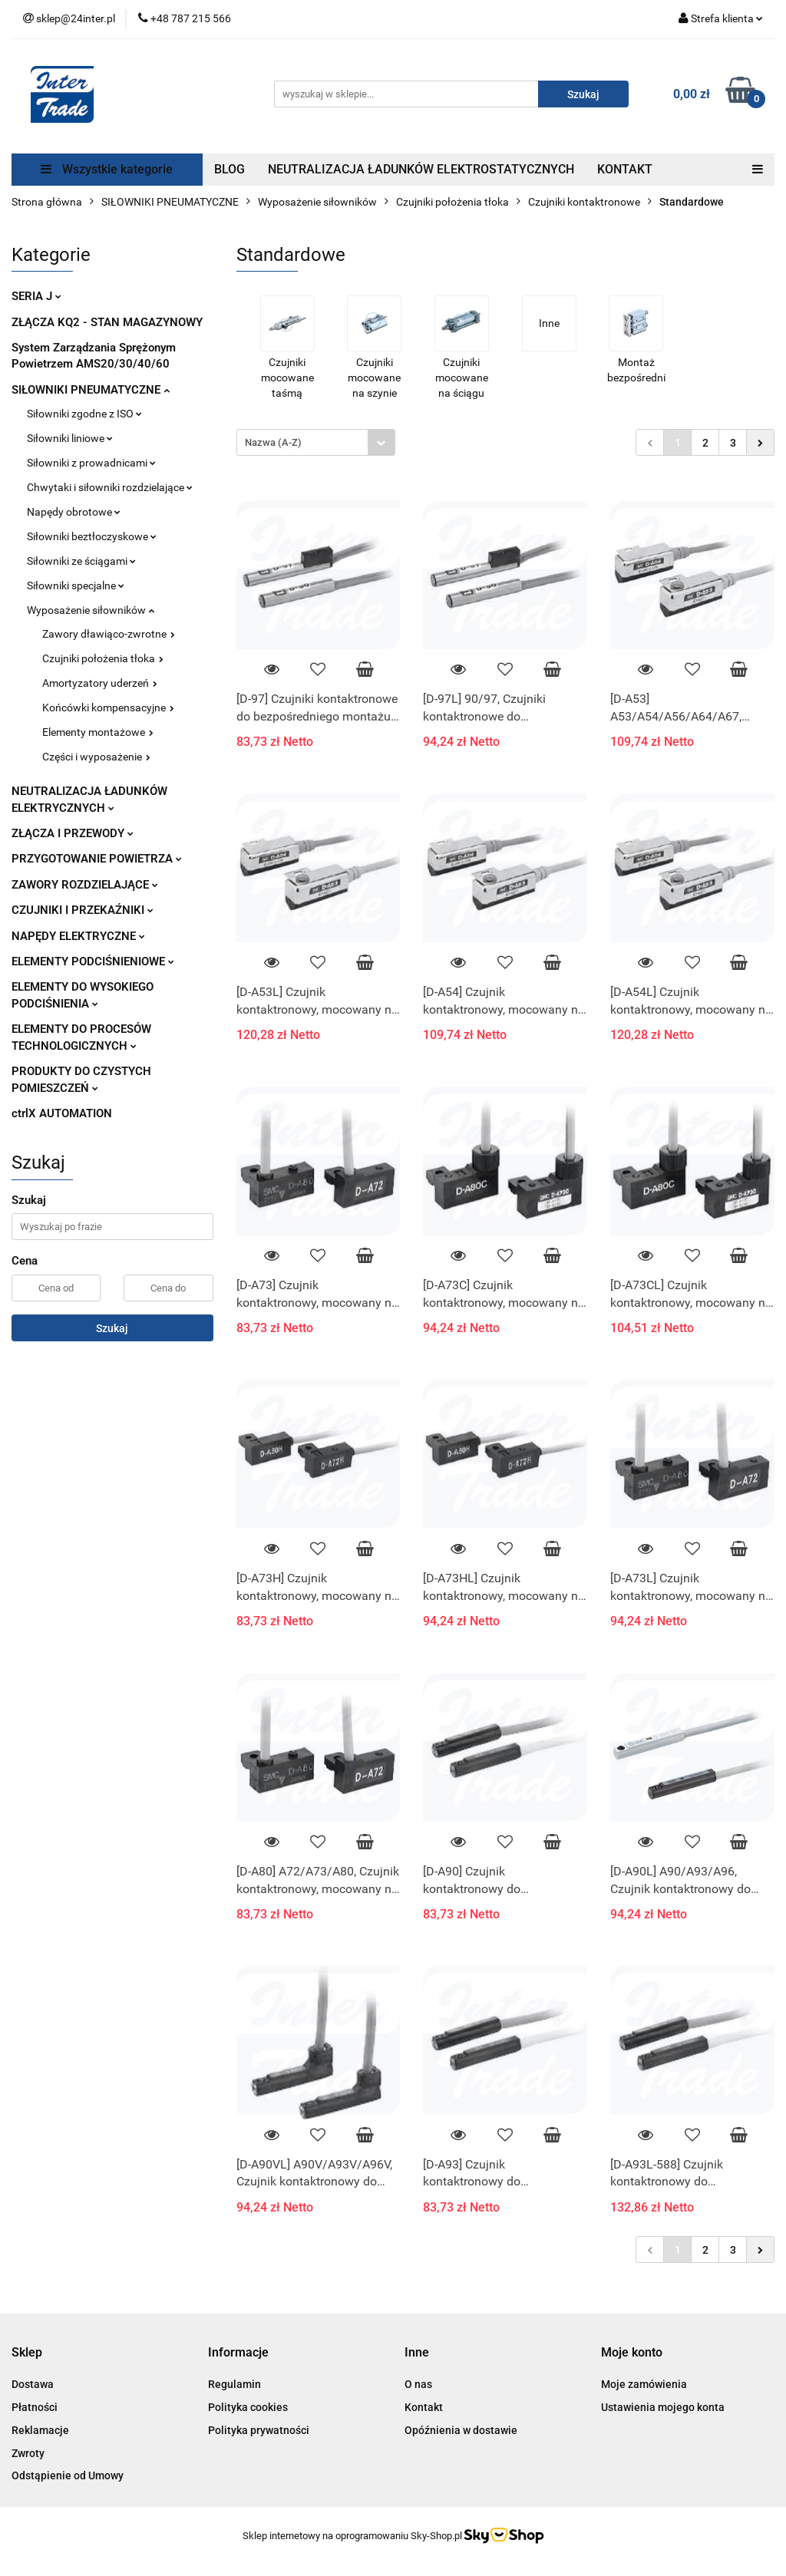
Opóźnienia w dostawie (461, 2430)
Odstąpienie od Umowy (68, 2475)
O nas (418, 2384)
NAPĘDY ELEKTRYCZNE (78, 936)
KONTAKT (624, 169)
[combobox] (315, 442)
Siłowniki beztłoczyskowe (92, 536)
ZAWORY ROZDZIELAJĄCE (85, 885)
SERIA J (36, 296)
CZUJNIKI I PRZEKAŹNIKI (83, 910)
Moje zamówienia (644, 2384)
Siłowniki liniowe (70, 438)
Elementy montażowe (98, 732)
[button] (27, 2353)
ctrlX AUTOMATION (62, 1113)
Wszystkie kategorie (107, 169)
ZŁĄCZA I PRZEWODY (73, 833)
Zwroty (28, 2453)
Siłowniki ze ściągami (81, 561)
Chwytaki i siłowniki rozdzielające (110, 487)
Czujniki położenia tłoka (102, 658)
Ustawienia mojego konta (663, 2407)
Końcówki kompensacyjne (108, 707)
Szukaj (112, 1328)
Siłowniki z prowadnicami (91, 463)
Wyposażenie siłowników (90, 610)
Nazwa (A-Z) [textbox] (273, 442)
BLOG (229, 169)
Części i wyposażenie (96, 756)
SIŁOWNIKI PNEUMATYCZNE (91, 390)
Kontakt (424, 2407)
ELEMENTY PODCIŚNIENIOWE (93, 961)
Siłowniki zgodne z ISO (84, 413)
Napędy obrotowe (74, 512)
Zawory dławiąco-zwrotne (108, 634)
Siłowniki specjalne (75, 585)
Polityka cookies (248, 2407)
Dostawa (33, 2384)
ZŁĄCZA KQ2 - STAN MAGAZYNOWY (107, 322)
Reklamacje (40, 2430)
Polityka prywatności (258, 2430)
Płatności (35, 2407)
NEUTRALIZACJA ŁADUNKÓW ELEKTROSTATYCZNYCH (421, 169)
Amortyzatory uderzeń (99, 683)
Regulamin (234, 2384)
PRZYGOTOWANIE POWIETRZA (97, 859)
